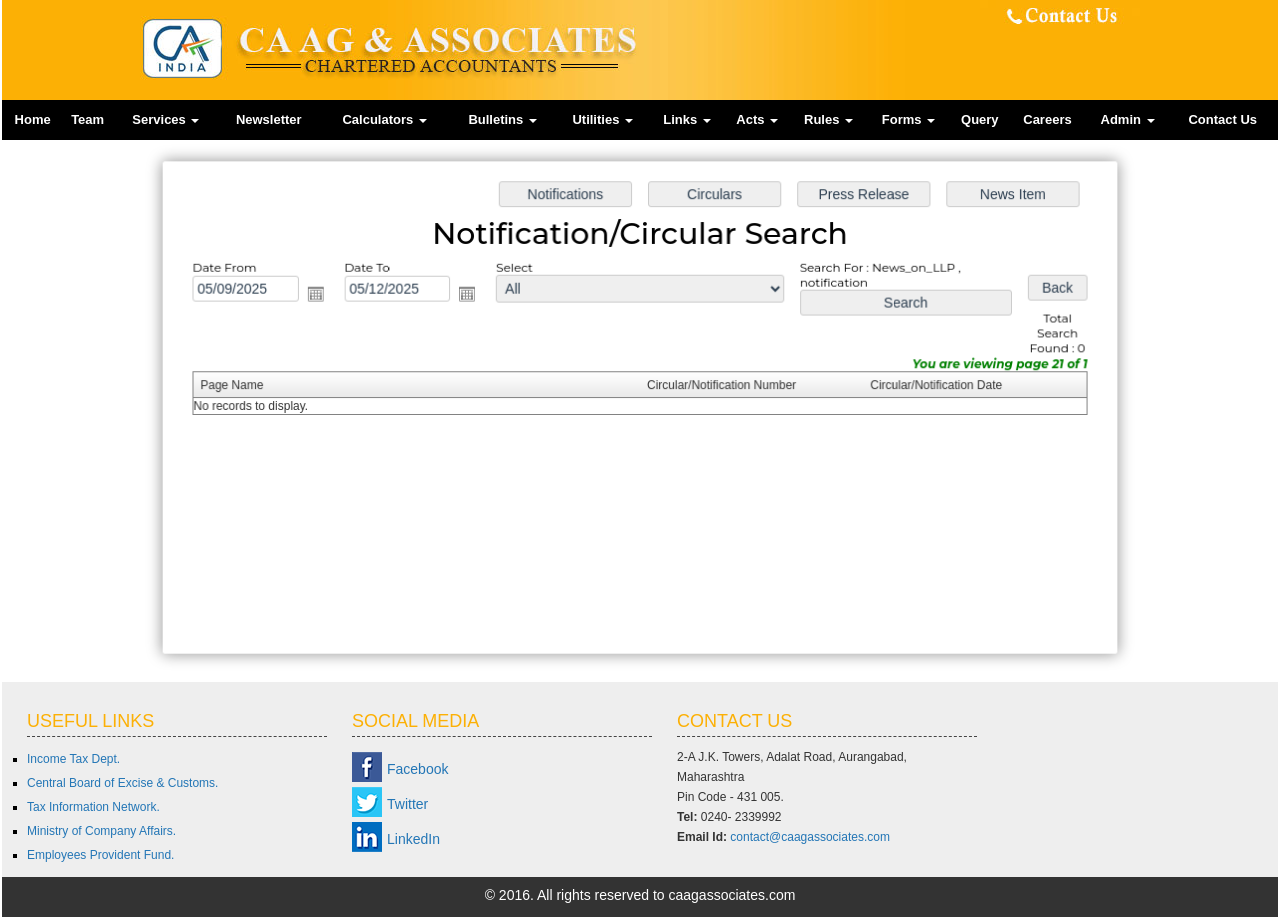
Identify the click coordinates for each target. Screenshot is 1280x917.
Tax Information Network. (93, 807)
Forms (908, 119)
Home (33, 119)
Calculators (384, 119)
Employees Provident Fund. (100, 855)
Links (687, 119)
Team (87, 119)
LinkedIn (413, 839)
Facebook (417, 769)
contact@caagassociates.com (810, 837)
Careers (1047, 119)
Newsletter (269, 119)
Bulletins (502, 119)
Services (165, 119)
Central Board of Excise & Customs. (122, 783)
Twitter (407, 804)
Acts (757, 119)
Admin (1128, 119)
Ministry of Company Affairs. (101, 831)
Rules (828, 119)
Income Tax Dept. (73, 759)
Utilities (602, 119)
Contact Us (1222, 119)
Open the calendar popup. (322, 296)
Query (980, 119)
